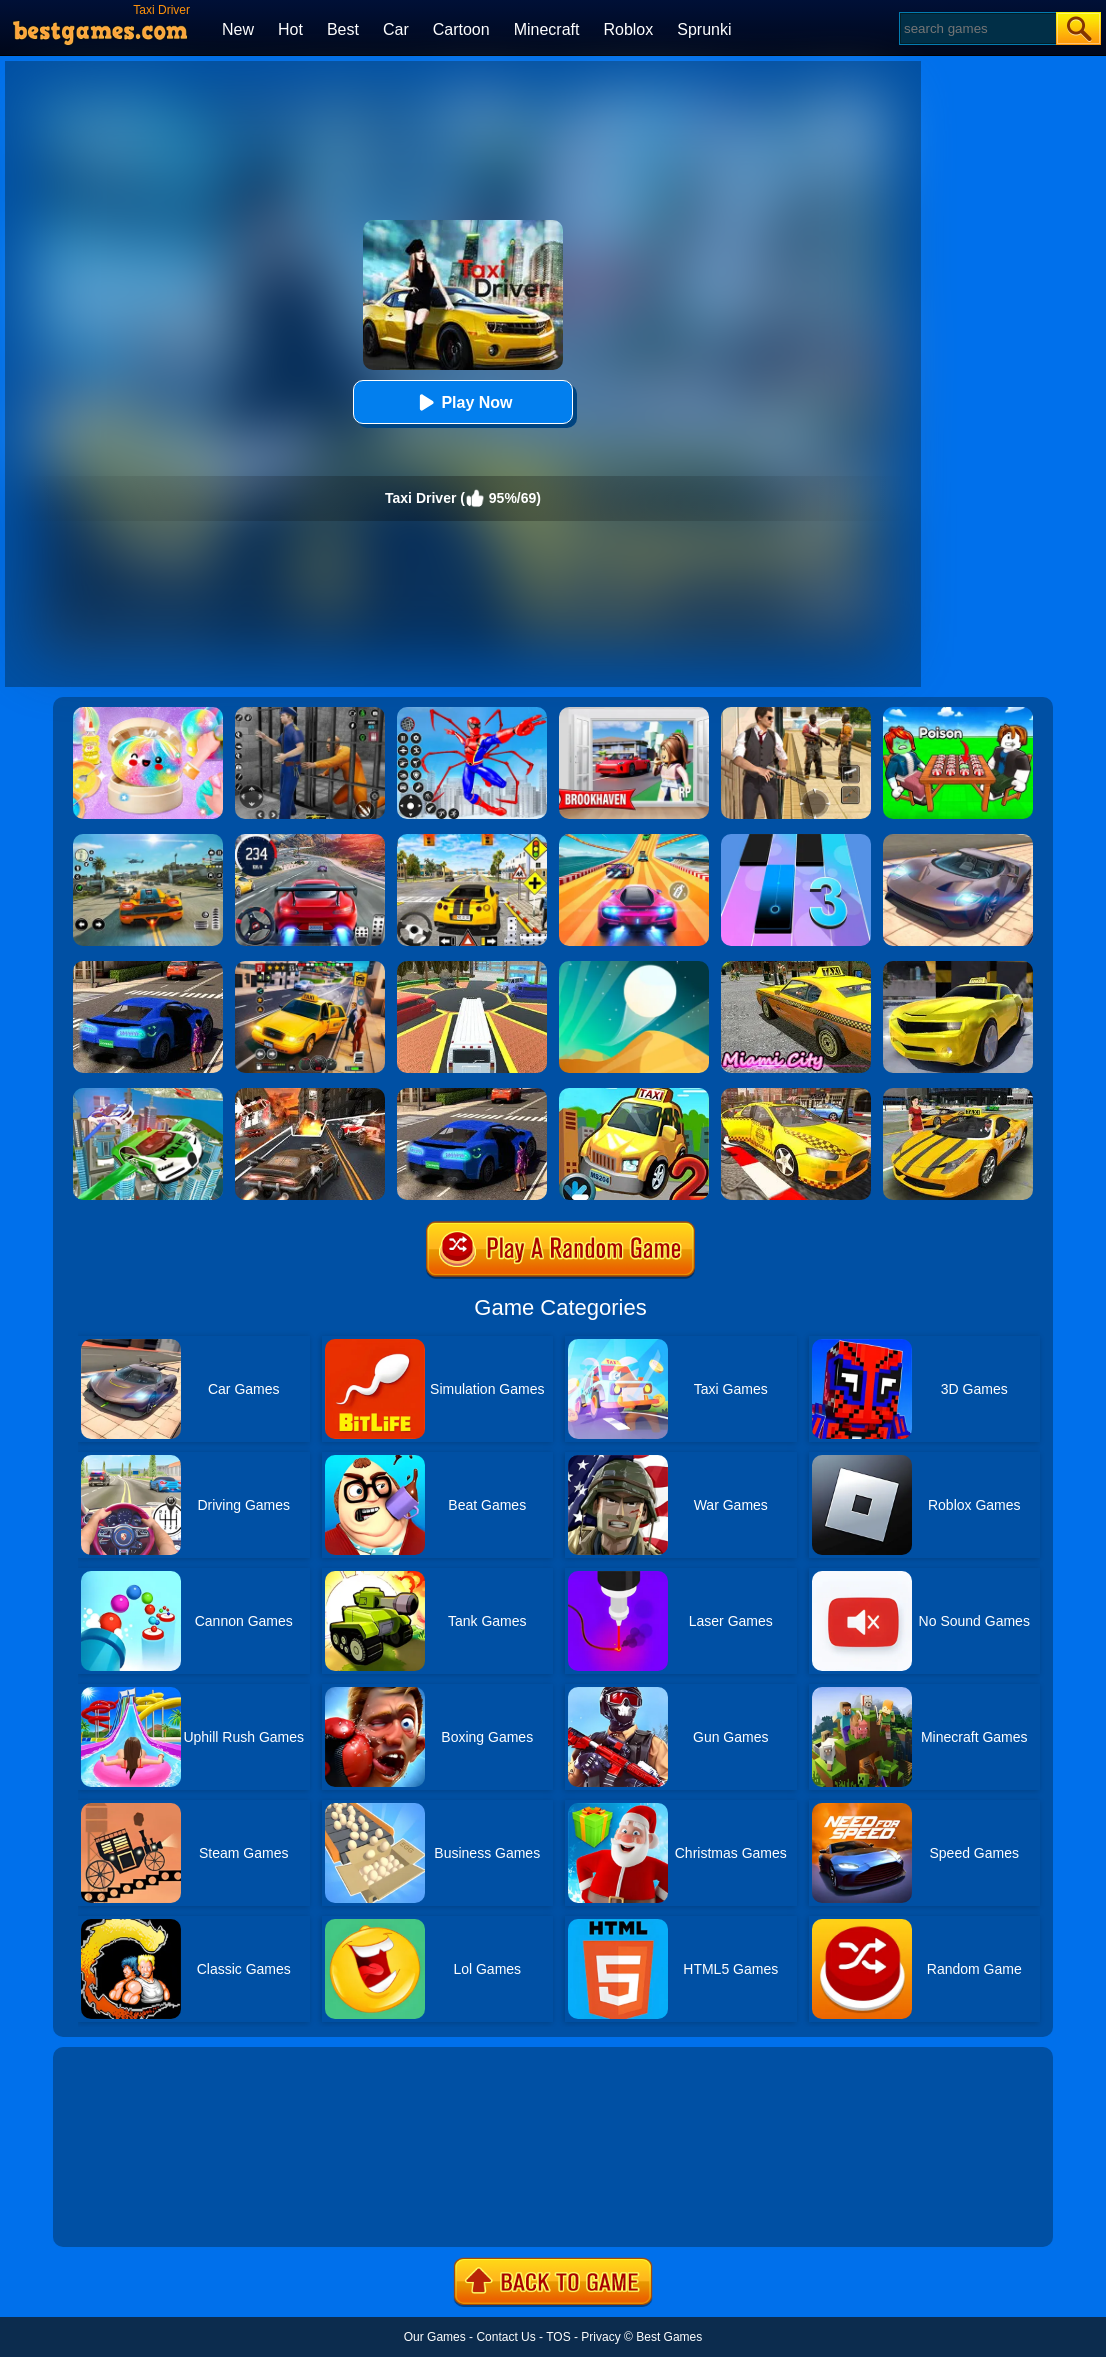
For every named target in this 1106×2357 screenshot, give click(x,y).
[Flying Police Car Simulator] (148, 1095)
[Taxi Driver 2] (634, 1095)
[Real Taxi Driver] (958, 968)
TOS (558, 2337)
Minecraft (547, 29)
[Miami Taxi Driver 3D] (796, 968)
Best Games (669, 2337)
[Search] (976, 28)
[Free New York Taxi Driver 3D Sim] (958, 1095)
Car (396, 29)
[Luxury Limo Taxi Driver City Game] (472, 968)
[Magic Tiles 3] (796, 841)
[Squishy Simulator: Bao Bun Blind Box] (148, 714)
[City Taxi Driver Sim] (472, 1095)
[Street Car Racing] (310, 841)
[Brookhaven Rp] (634, 714)
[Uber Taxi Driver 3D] (148, 968)
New (238, 29)
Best (343, 29)
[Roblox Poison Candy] (958, 714)
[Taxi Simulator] (310, 968)
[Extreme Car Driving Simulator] (958, 841)
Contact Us (505, 2337)
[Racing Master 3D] (634, 841)
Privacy (600, 2337)
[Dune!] (634, 968)
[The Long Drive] (472, 841)
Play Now (462, 402)
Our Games (435, 2337)
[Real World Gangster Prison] (310, 714)
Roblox (628, 29)
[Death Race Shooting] (310, 1095)
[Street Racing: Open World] (148, 841)
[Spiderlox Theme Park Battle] (472, 714)
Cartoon (461, 29)
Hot (290, 29)
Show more (120, 2209)
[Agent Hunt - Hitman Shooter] (796, 714)
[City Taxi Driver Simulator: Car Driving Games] (796, 1095)
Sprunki (704, 29)
